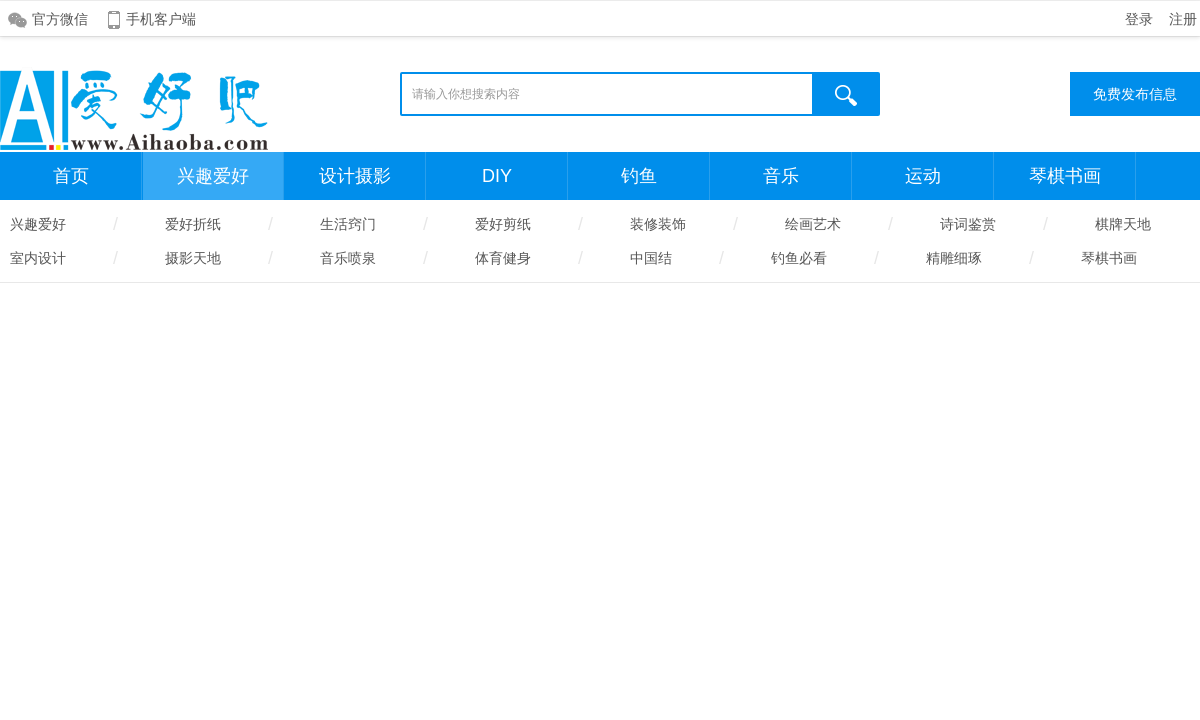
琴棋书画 (1065, 176)
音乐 (781, 176)
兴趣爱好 (213, 176)
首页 (71, 176)
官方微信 (60, 19)
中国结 (651, 258)
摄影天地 (193, 258)
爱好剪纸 (503, 224)
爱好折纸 (193, 224)
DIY (497, 176)
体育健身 (503, 258)
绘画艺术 (813, 224)
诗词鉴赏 (968, 224)
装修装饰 (658, 224)
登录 (1139, 19)
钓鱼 (639, 176)
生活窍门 (348, 224)
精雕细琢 (954, 258)
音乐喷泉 (348, 258)
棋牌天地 (1123, 224)
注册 (1183, 19)
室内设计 (38, 258)
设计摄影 (355, 176)
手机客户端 (161, 19)
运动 (923, 176)
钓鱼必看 (799, 258)
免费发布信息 (1135, 94)
